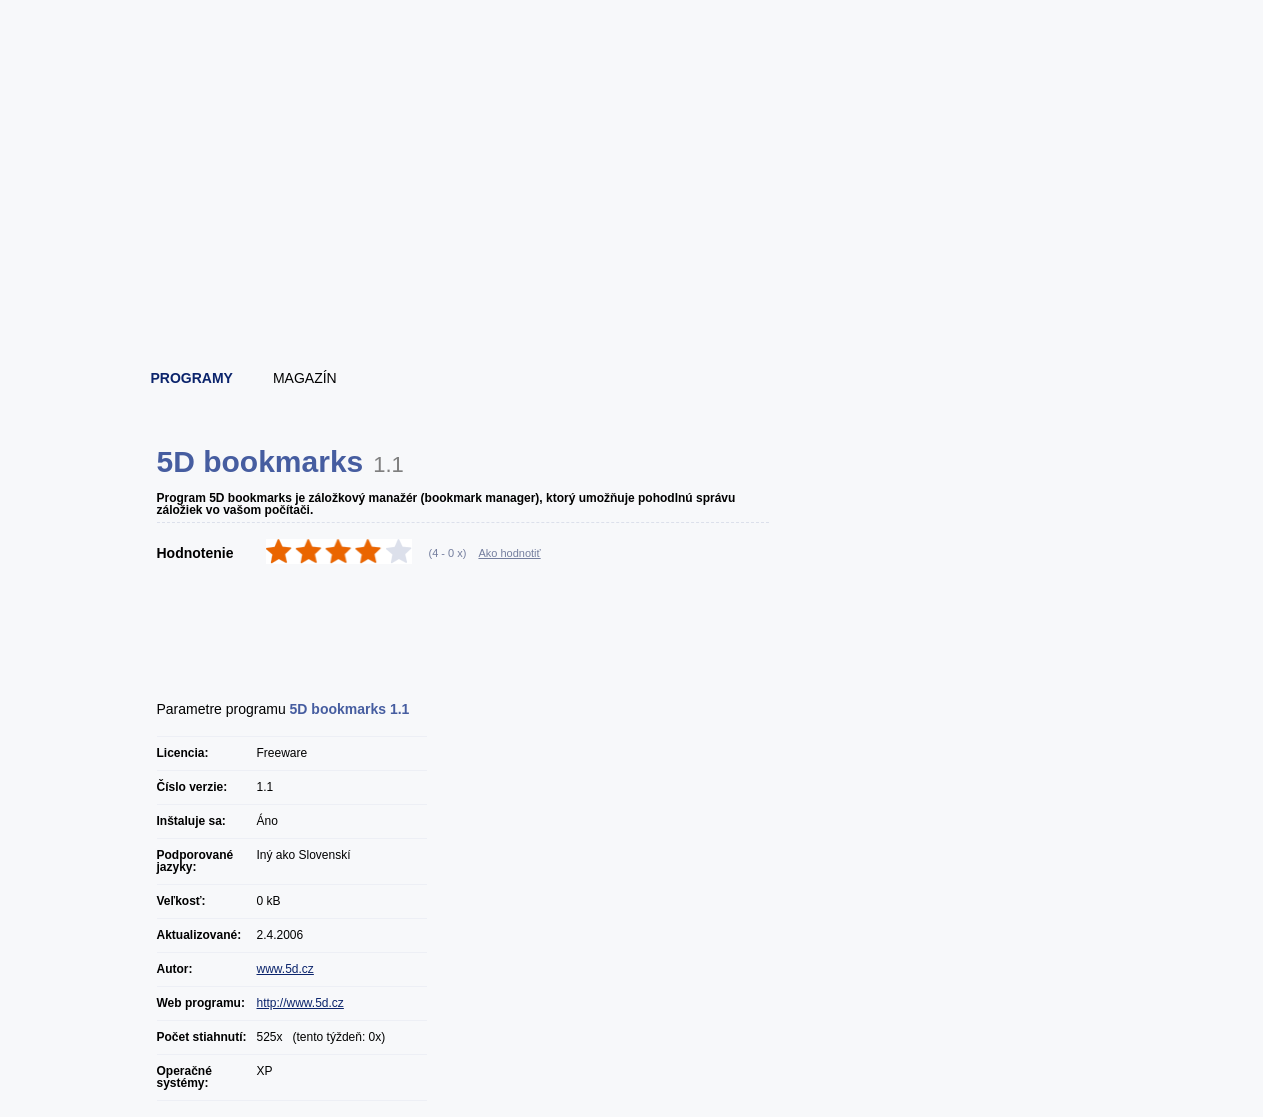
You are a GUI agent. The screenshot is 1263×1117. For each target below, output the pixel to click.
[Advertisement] (633, 295)
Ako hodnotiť (509, 553)
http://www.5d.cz (300, 1003)
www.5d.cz (285, 969)
